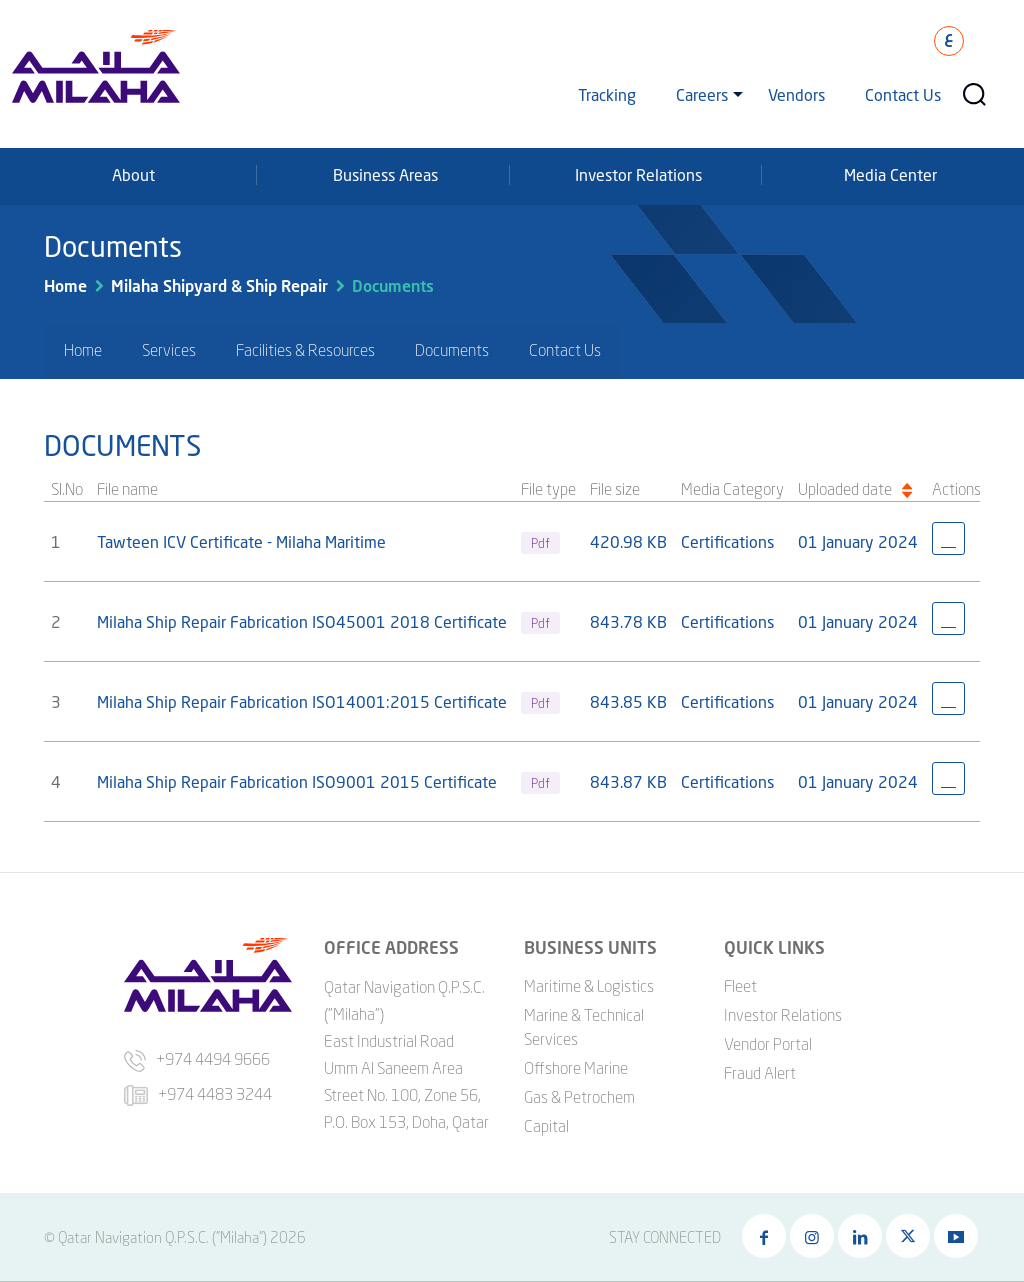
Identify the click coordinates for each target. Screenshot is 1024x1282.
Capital (546, 1126)
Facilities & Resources (305, 350)
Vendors (796, 94)
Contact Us (903, 94)
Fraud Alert (760, 1073)
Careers (702, 94)
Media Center (890, 174)
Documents (393, 285)
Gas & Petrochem (579, 1097)
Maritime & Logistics (589, 986)
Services (169, 350)
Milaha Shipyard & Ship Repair (219, 285)
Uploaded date (845, 489)
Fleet (740, 986)
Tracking (607, 94)
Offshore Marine (576, 1068)
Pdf (540, 543)
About (133, 174)
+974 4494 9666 (197, 1059)
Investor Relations (638, 174)
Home (65, 285)
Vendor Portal (768, 1044)
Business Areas (385, 174)
